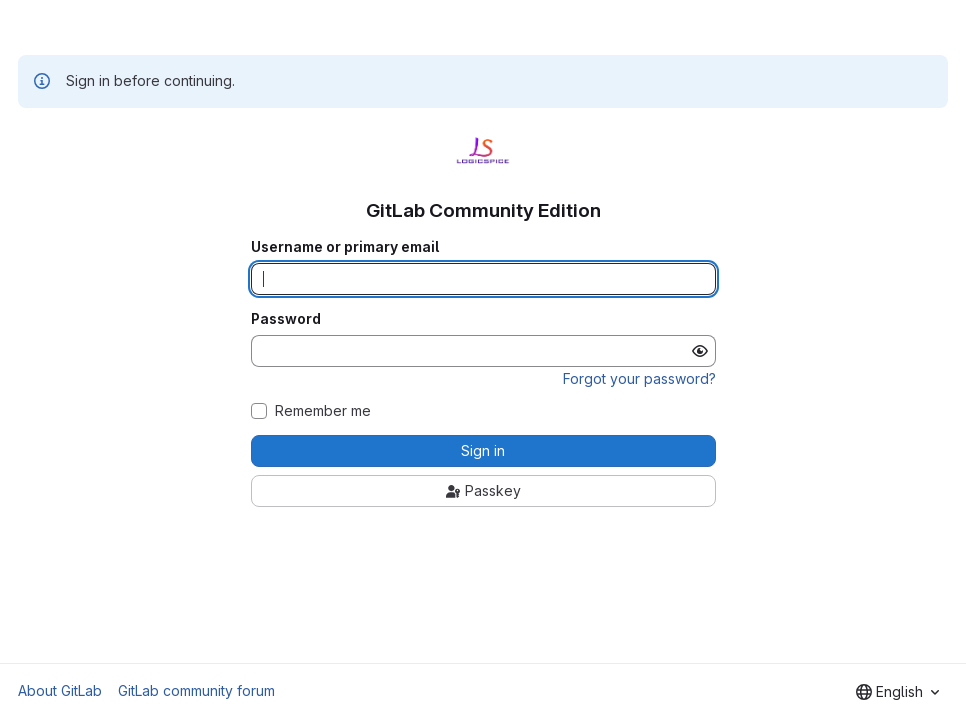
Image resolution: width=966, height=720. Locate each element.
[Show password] (700, 351)
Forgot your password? (639, 378)
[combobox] (897, 692)
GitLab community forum (196, 690)
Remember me (323, 411)
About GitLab (60, 690)
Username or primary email (345, 247)
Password (286, 319)
